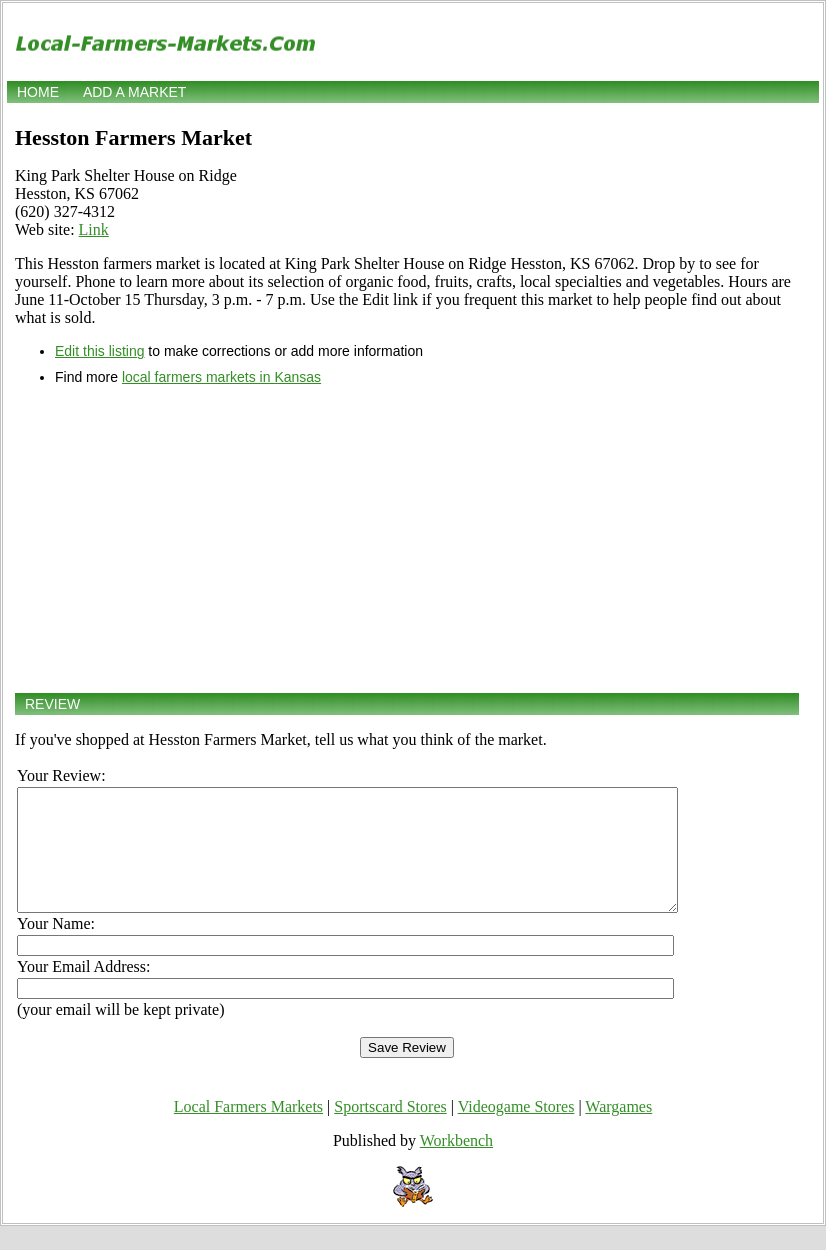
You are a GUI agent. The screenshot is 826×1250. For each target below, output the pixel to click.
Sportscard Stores (390, 1130)
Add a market (134, 92)
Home (38, 92)
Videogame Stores (516, 1130)
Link (94, 229)
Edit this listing (99, 351)
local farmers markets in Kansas (221, 377)
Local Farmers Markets (248, 1130)
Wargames (618, 1130)
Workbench (456, 1164)
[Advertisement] (407, 539)
